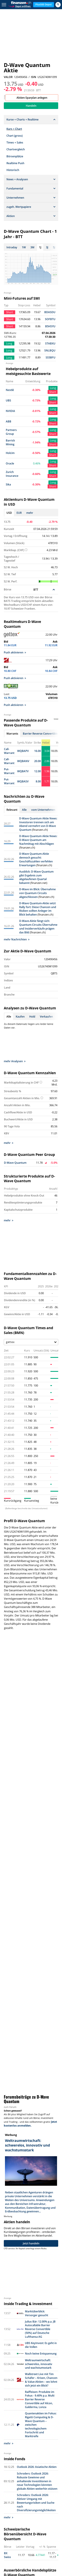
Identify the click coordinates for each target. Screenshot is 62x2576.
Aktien (34, 2521)
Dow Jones (33, 2513)
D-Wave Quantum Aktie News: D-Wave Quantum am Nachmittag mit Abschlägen (38, 840)
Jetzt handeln (31, 1758)
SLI (32, 2509)
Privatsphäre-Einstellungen (45, 2492)
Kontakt (11, 2472)
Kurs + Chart (14, 129)
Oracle (10, 463)
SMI (9, 2521)
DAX (50, 2509)
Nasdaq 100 (14, 2517)
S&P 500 (46, 2517)
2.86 (46, 761)
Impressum (44, 2472)
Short (52, 392)
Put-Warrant (9, 771)
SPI (25, 2509)
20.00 (37, 761)
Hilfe (28, 2472)
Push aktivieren (15, 652)
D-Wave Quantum (15, 1137)
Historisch (12, 170)
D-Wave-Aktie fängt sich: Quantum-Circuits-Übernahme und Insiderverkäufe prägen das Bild (38, 926)
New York (10, 2182)
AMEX (7, 2253)
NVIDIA (10, 411)
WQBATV (23, 771)
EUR (19, 513)
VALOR (8, 77)
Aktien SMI (13, 2509)
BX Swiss (7, 2069)
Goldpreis (21, 2521)
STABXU (50, 343)
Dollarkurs (13, 2525)
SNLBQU (49, 350)
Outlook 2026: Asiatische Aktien (37, 1981)
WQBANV (23, 761)
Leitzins (50, 2537)
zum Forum (10, 1621)
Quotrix (9, 2233)
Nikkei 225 (31, 2517)
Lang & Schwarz (9, 2105)
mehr (29, 513)
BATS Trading (9, 2172)
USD (9, 513)
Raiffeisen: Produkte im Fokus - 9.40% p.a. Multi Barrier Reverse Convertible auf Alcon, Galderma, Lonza (39, 1914)
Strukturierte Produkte (32, 2529)
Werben (31, 2476)
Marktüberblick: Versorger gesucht (36, 1828)
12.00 (37, 771)
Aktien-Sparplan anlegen (32, 97)
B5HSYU (50, 326)
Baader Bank (8, 2222)
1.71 (46, 781)
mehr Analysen (14, 1035)
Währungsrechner (18, 2537)
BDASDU (49, 312)
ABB (8, 421)
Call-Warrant (9, 751)
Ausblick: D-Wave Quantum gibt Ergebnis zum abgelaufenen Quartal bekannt (36, 877)
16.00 (37, 751)
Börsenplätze (14, 156)
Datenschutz (45, 2476)
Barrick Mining (10, 442)
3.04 (46, 751)
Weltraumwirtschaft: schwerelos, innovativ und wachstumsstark (38, 1878)
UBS (8, 400)
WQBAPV (23, 751)
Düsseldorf (11, 2243)
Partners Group (11, 432)
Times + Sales (14, 142)
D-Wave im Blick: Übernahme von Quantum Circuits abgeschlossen (37, 893)
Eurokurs (29, 2525)
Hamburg (10, 2192)
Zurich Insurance (12, 474)
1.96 (46, 771)
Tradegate (10, 2116)
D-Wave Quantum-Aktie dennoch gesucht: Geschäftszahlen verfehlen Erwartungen (36, 859)
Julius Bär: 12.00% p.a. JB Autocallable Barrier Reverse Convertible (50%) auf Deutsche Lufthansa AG (40, 1843)
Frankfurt (10, 2202)
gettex (8, 2152)
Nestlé (10, 390)
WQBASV (23, 781)
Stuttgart (9, 2212)
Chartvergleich (15, 149)
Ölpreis (37, 2537)
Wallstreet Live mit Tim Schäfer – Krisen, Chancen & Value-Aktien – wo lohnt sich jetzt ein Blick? (41, 1894)
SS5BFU (50, 357)
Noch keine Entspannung (41, 1868)
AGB (39, 2486)
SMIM (40, 2509)
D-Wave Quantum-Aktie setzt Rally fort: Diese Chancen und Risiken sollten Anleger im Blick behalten (37, 909)
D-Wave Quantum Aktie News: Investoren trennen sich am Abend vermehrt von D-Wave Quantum (38, 824)
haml (7, 2273)
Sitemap (12, 2486)
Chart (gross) (14, 135)
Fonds (10, 2529)
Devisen (46, 2521)
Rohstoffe (13, 2533)
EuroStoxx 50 (15, 2513)
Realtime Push (15, 163)
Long (53, 388)
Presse (11, 2481)
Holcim (10, 453)
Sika (8, 484)
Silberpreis (44, 2525)
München (10, 2263)
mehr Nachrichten (16, 939)
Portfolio (27, 2533)
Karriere (12, 2476)
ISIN (33, 77)
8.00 (38, 781)
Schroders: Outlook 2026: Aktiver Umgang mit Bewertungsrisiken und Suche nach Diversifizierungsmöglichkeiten (36, 2017)
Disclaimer (43, 2481)
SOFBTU (50, 319)
